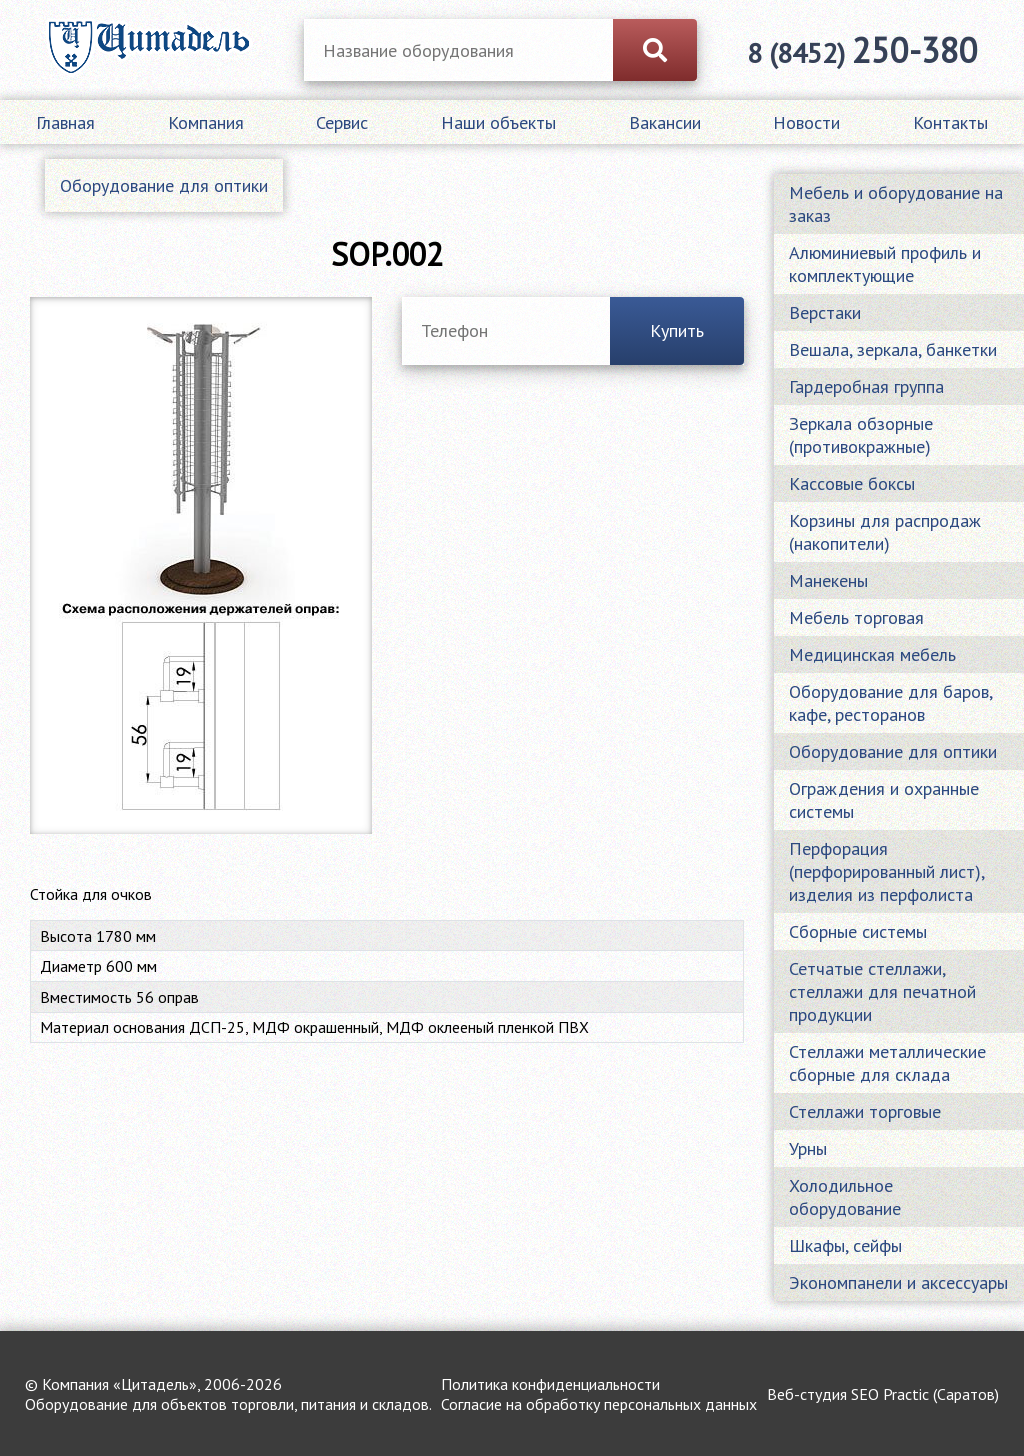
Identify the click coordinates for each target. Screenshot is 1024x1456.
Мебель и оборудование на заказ (896, 204)
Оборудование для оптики (164, 185)
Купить (677, 330)
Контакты (950, 122)
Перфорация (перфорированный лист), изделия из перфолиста (887, 871)
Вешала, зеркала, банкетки (893, 349)
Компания (206, 122)
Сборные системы (858, 931)
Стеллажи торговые (865, 1111)
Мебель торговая (856, 617)
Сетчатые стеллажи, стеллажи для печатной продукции (882, 991)
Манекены (828, 580)
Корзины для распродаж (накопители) (885, 532)
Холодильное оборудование (845, 1197)
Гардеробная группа (866, 386)
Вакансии (665, 122)
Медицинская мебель (872, 654)
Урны (808, 1148)
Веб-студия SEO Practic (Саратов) (883, 1394)
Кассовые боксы (852, 483)
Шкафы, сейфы (845, 1245)
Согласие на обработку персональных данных (599, 1404)
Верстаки (825, 312)
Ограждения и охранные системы (884, 800)
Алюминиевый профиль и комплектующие (885, 264)
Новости (806, 122)
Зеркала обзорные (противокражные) (861, 435)
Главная (65, 122)
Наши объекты (498, 122)
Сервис (342, 122)
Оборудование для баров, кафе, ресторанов (890, 703)
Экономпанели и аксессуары (898, 1282)
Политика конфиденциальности (550, 1384)
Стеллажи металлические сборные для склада (887, 1063)
